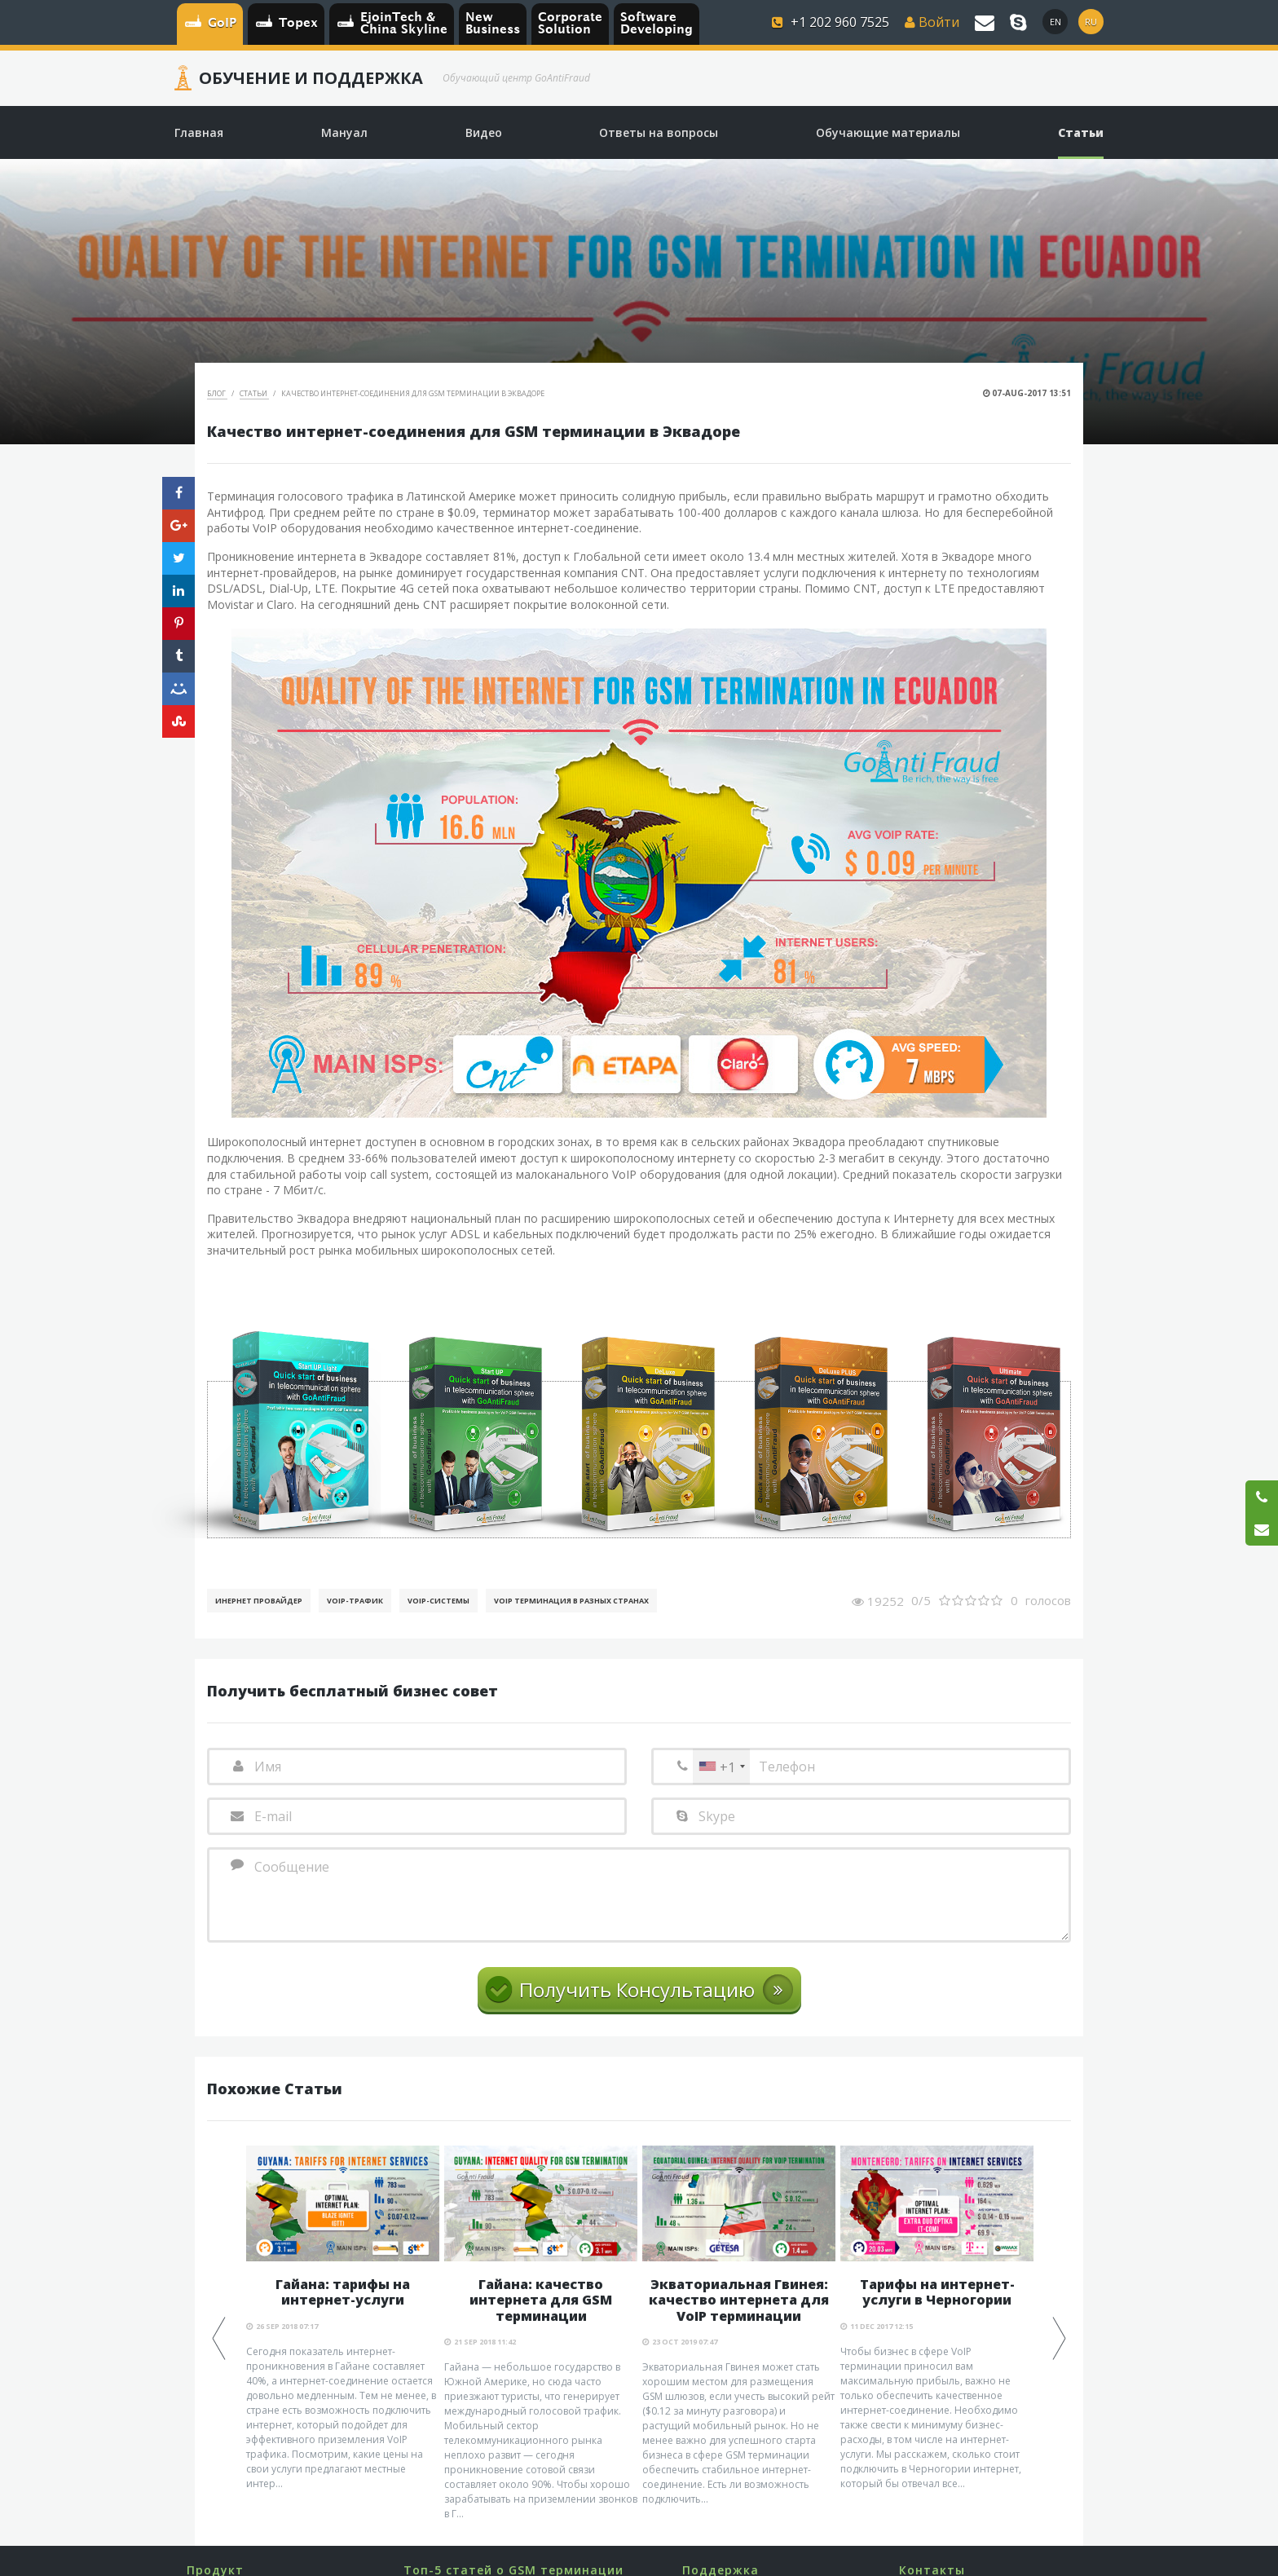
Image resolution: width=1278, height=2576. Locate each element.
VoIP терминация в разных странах (571, 1600)
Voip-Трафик (355, 1600)
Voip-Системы (438, 1600)
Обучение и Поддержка (311, 78)
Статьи (254, 393)
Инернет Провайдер (258, 1600)
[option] (343, 2318)
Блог (217, 393)
